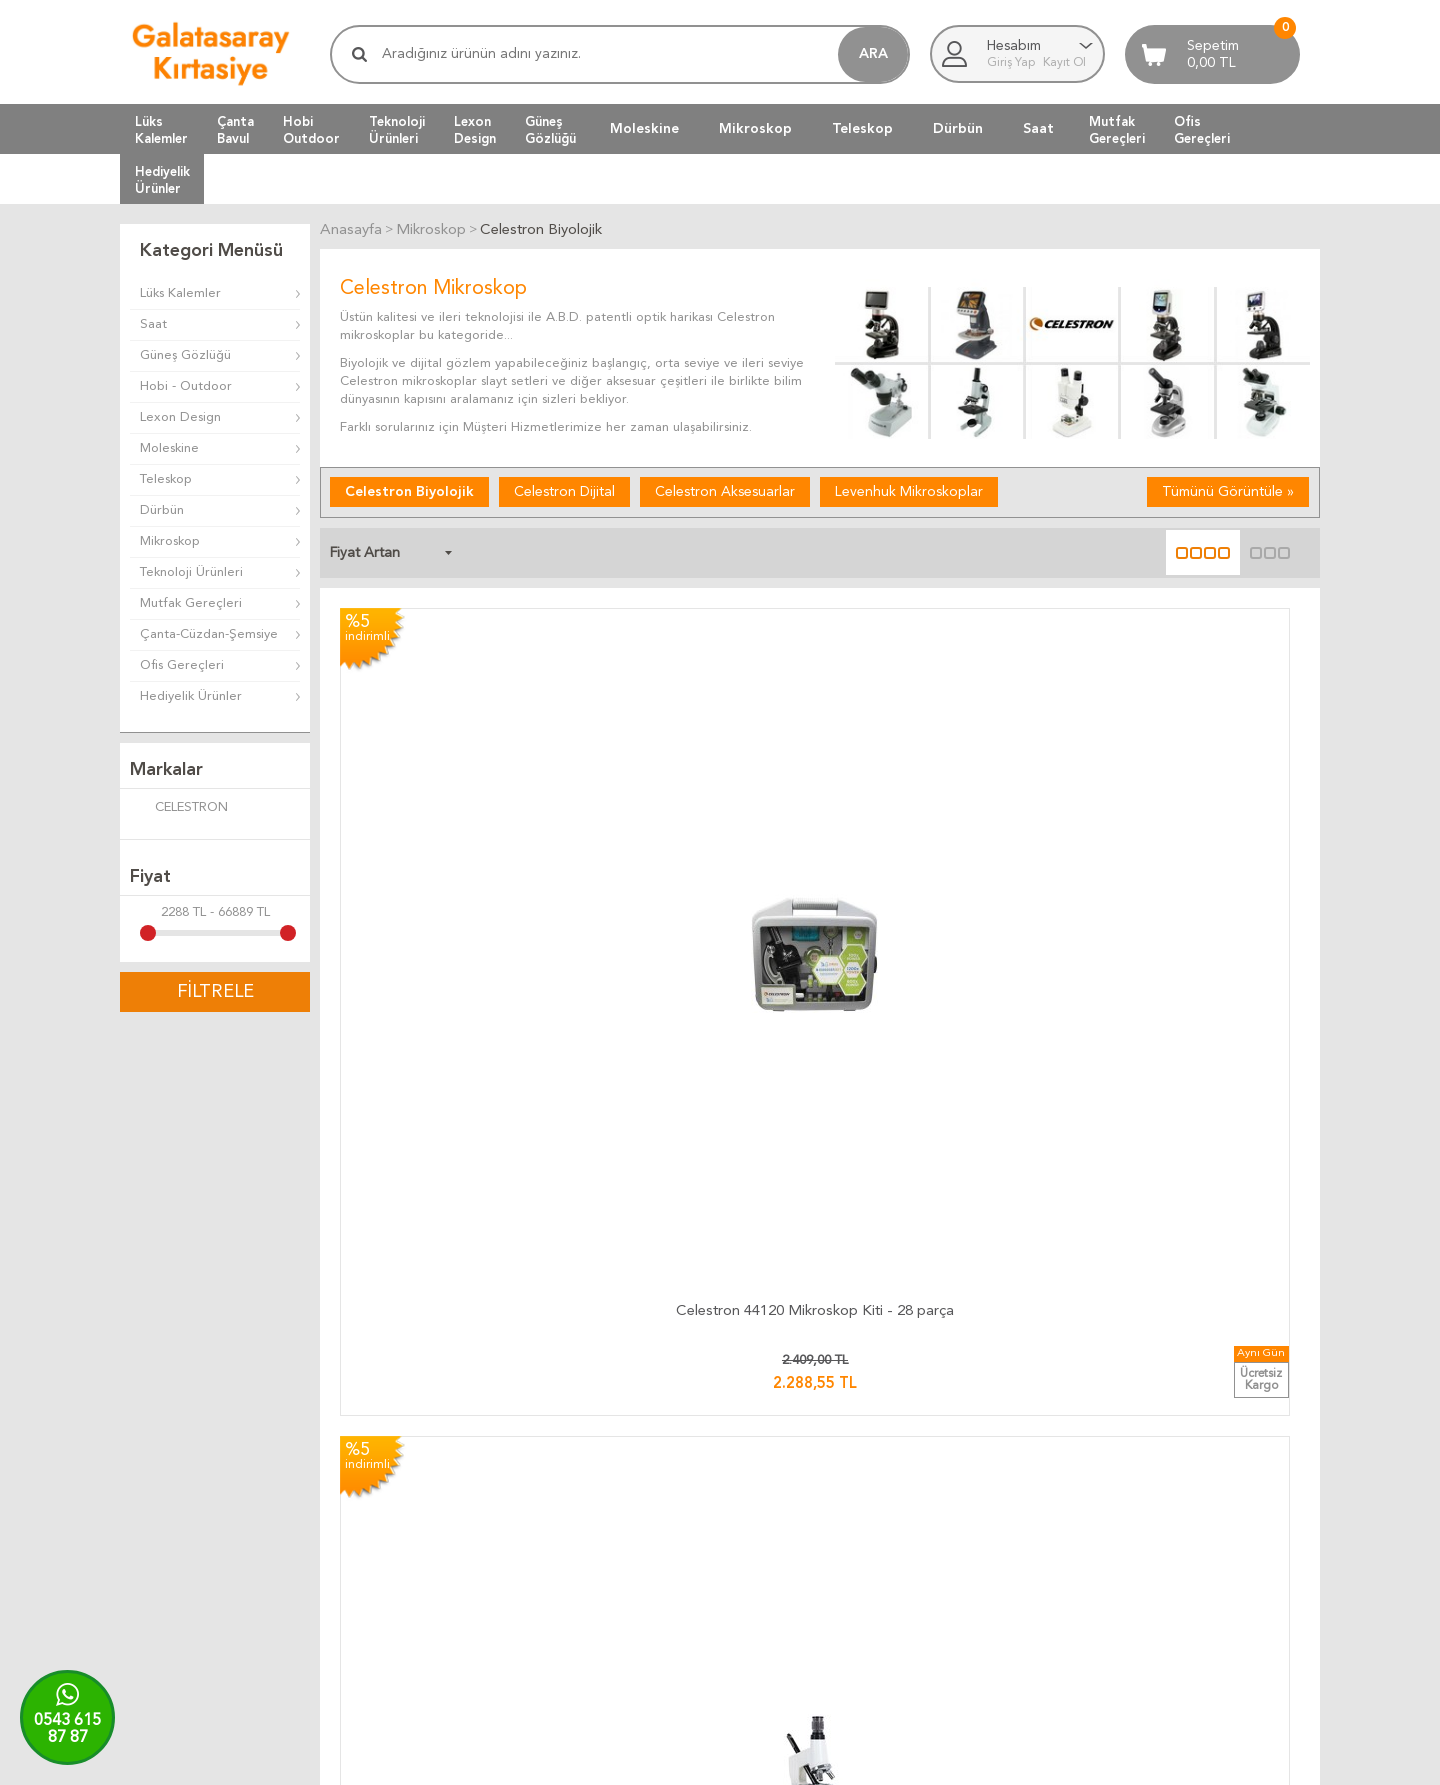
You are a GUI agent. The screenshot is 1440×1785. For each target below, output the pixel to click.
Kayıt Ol (1064, 63)
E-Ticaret (661, 1760)
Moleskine (644, 129)
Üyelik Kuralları (773, 1499)
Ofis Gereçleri (182, 665)
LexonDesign (475, 130)
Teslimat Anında (576, 1523)
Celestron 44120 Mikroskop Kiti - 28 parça (453, 807)
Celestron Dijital (564, 489)
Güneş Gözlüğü (185, 355)
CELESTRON (179, 809)
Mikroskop (755, 129)
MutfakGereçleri (1117, 130)
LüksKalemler (161, 130)
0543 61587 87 (67, 1729)
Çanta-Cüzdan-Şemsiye (209, 634)
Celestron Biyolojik (409, 489)
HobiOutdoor (311, 130)
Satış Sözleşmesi (779, 1523)
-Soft (620, 1760)
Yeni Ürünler (966, 1499)
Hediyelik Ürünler (191, 696)
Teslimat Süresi (574, 1499)
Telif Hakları (764, 1547)
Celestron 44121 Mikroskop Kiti (698, 799)
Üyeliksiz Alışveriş (980, 1571)
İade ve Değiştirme (787, 1451)
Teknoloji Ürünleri (191, 572)
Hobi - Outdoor (186, 386)
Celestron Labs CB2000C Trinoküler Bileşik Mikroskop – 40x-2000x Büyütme (453, 1131)
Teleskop (862, 129)
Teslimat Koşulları (780, 1475)
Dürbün (958, 129)
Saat (1038, 129)
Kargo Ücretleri (576, 1475)
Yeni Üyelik (961, 1547)
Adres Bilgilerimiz (1182, 1571)
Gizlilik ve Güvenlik (785, 1571)
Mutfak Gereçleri (191, 603)
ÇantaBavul (235, 130)
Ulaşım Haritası (1173, 1475)
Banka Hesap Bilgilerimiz (1202, 1499)
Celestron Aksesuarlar (725, 489)
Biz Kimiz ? (1162, 1547)
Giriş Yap (1012, 63)
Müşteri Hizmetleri (985, 1475)
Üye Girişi (958, 1523)
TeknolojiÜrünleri (397, 130)
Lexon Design (180, 417)
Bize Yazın (1160, 1451)
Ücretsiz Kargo (574, 1547)
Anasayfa (956, 1451)
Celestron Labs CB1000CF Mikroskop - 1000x (1188, 807)
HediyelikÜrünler (162, 180)
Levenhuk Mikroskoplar (909, 489)
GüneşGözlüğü (550, 130)
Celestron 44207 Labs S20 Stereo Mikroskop (943, 807)
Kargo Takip (565, 1451)
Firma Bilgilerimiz (1181, 1523)
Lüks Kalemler (180, 293)
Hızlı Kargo (562, 1571)
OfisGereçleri (1202, 130)
